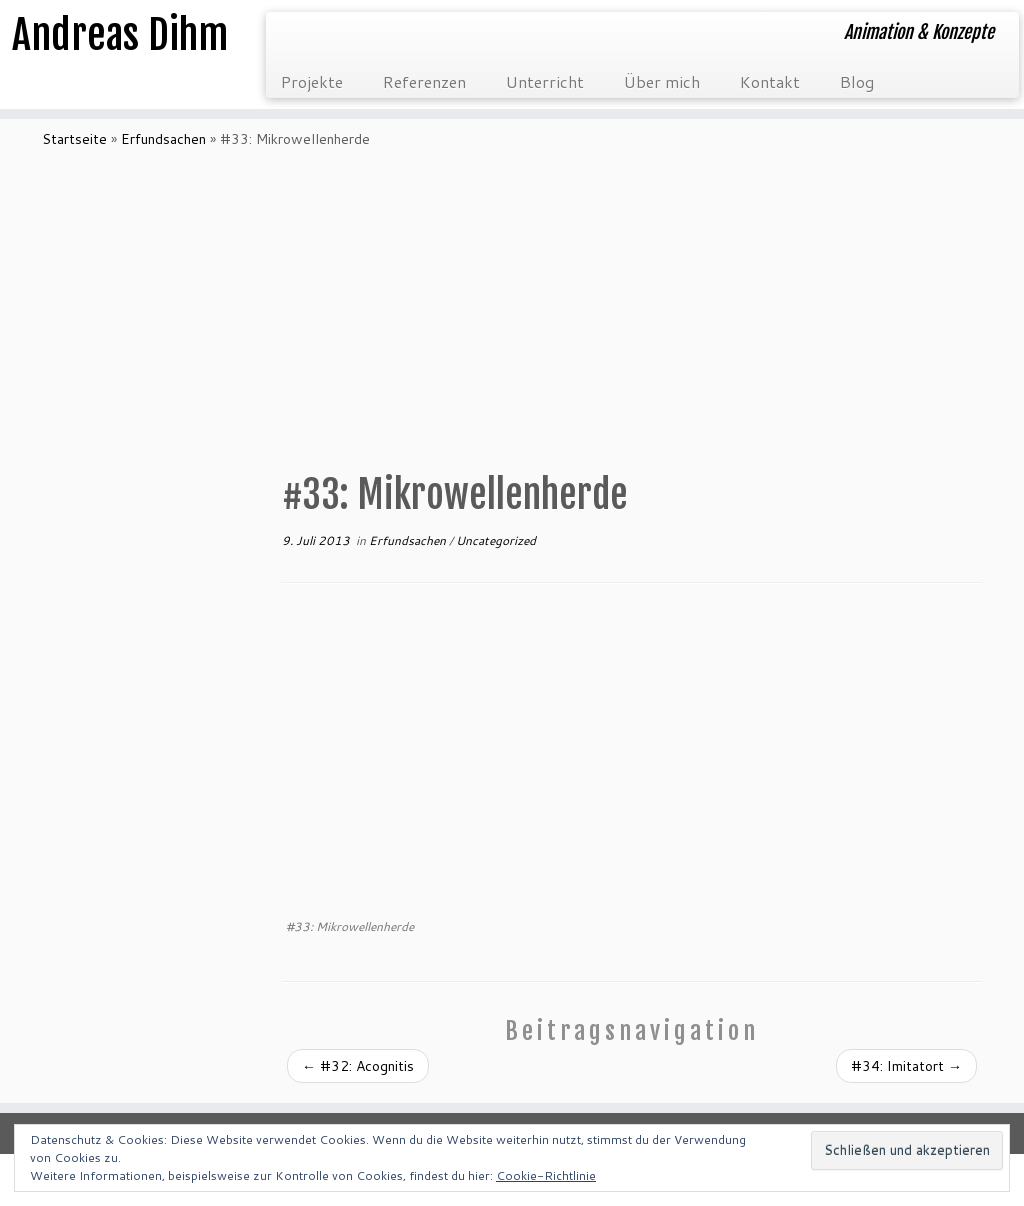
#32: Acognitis (358, 1066)
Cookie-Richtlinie (546, 1175)
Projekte (312, 81)
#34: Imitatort (906, 1066)
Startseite (74, 139)
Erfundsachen (163, 139)
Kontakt (770, 81)
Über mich (662, 81)
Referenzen (424, 81)
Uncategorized (496, 540)
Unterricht (545, 81)
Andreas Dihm (120, 35)
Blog (857, 81)
